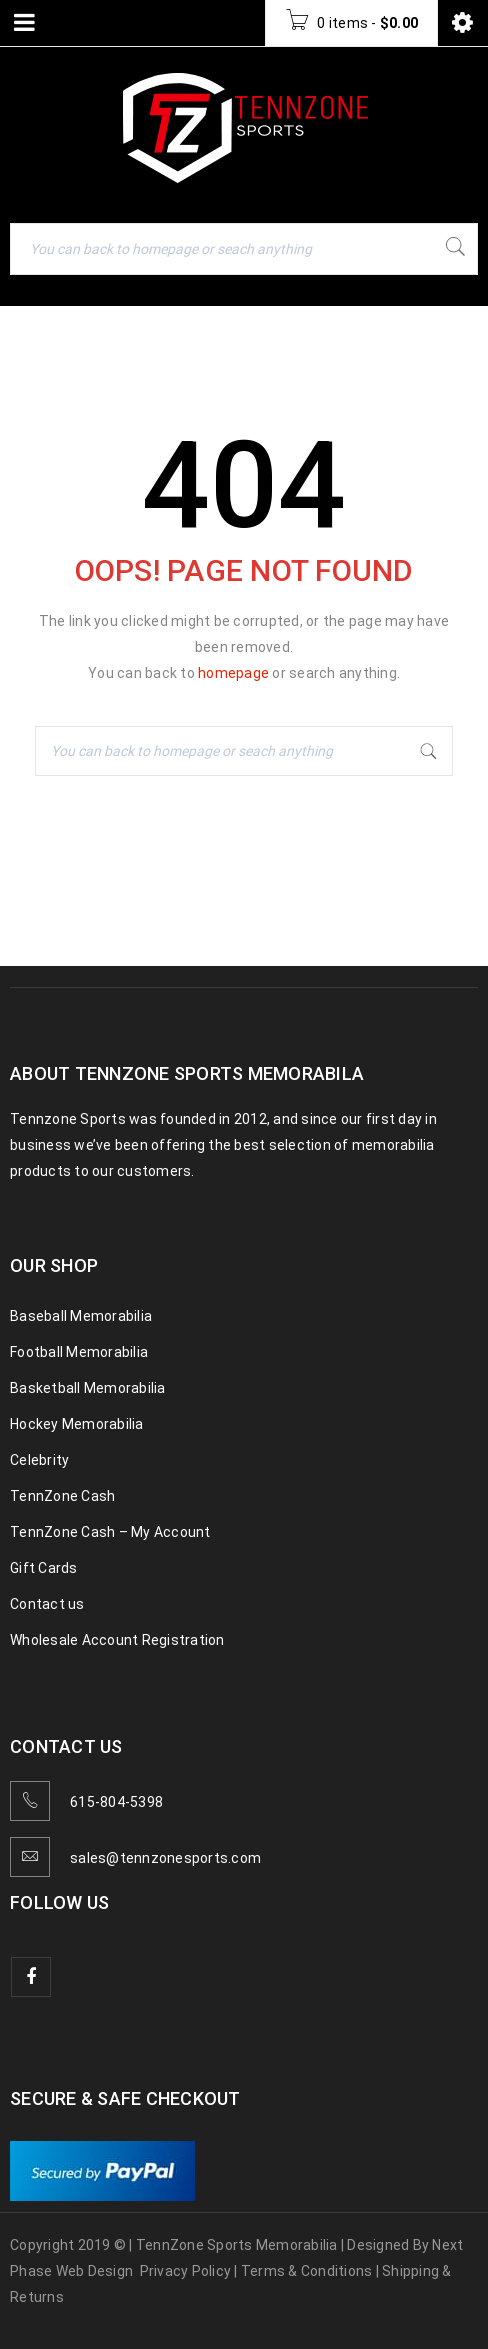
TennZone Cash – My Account (110, 1532)
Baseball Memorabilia (81, 1316)
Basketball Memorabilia (88, 1388)
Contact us (47, 1604)
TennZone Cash (62, 1496)
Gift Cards (44, 1568)
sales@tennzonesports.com (165, 1858)
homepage (233, 673)
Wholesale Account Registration (117, 1640)
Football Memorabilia (79, 1352)
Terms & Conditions (307, 2271)
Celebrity (39, 1460)
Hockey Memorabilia (77, 1424)
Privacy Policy (186, 2271)
